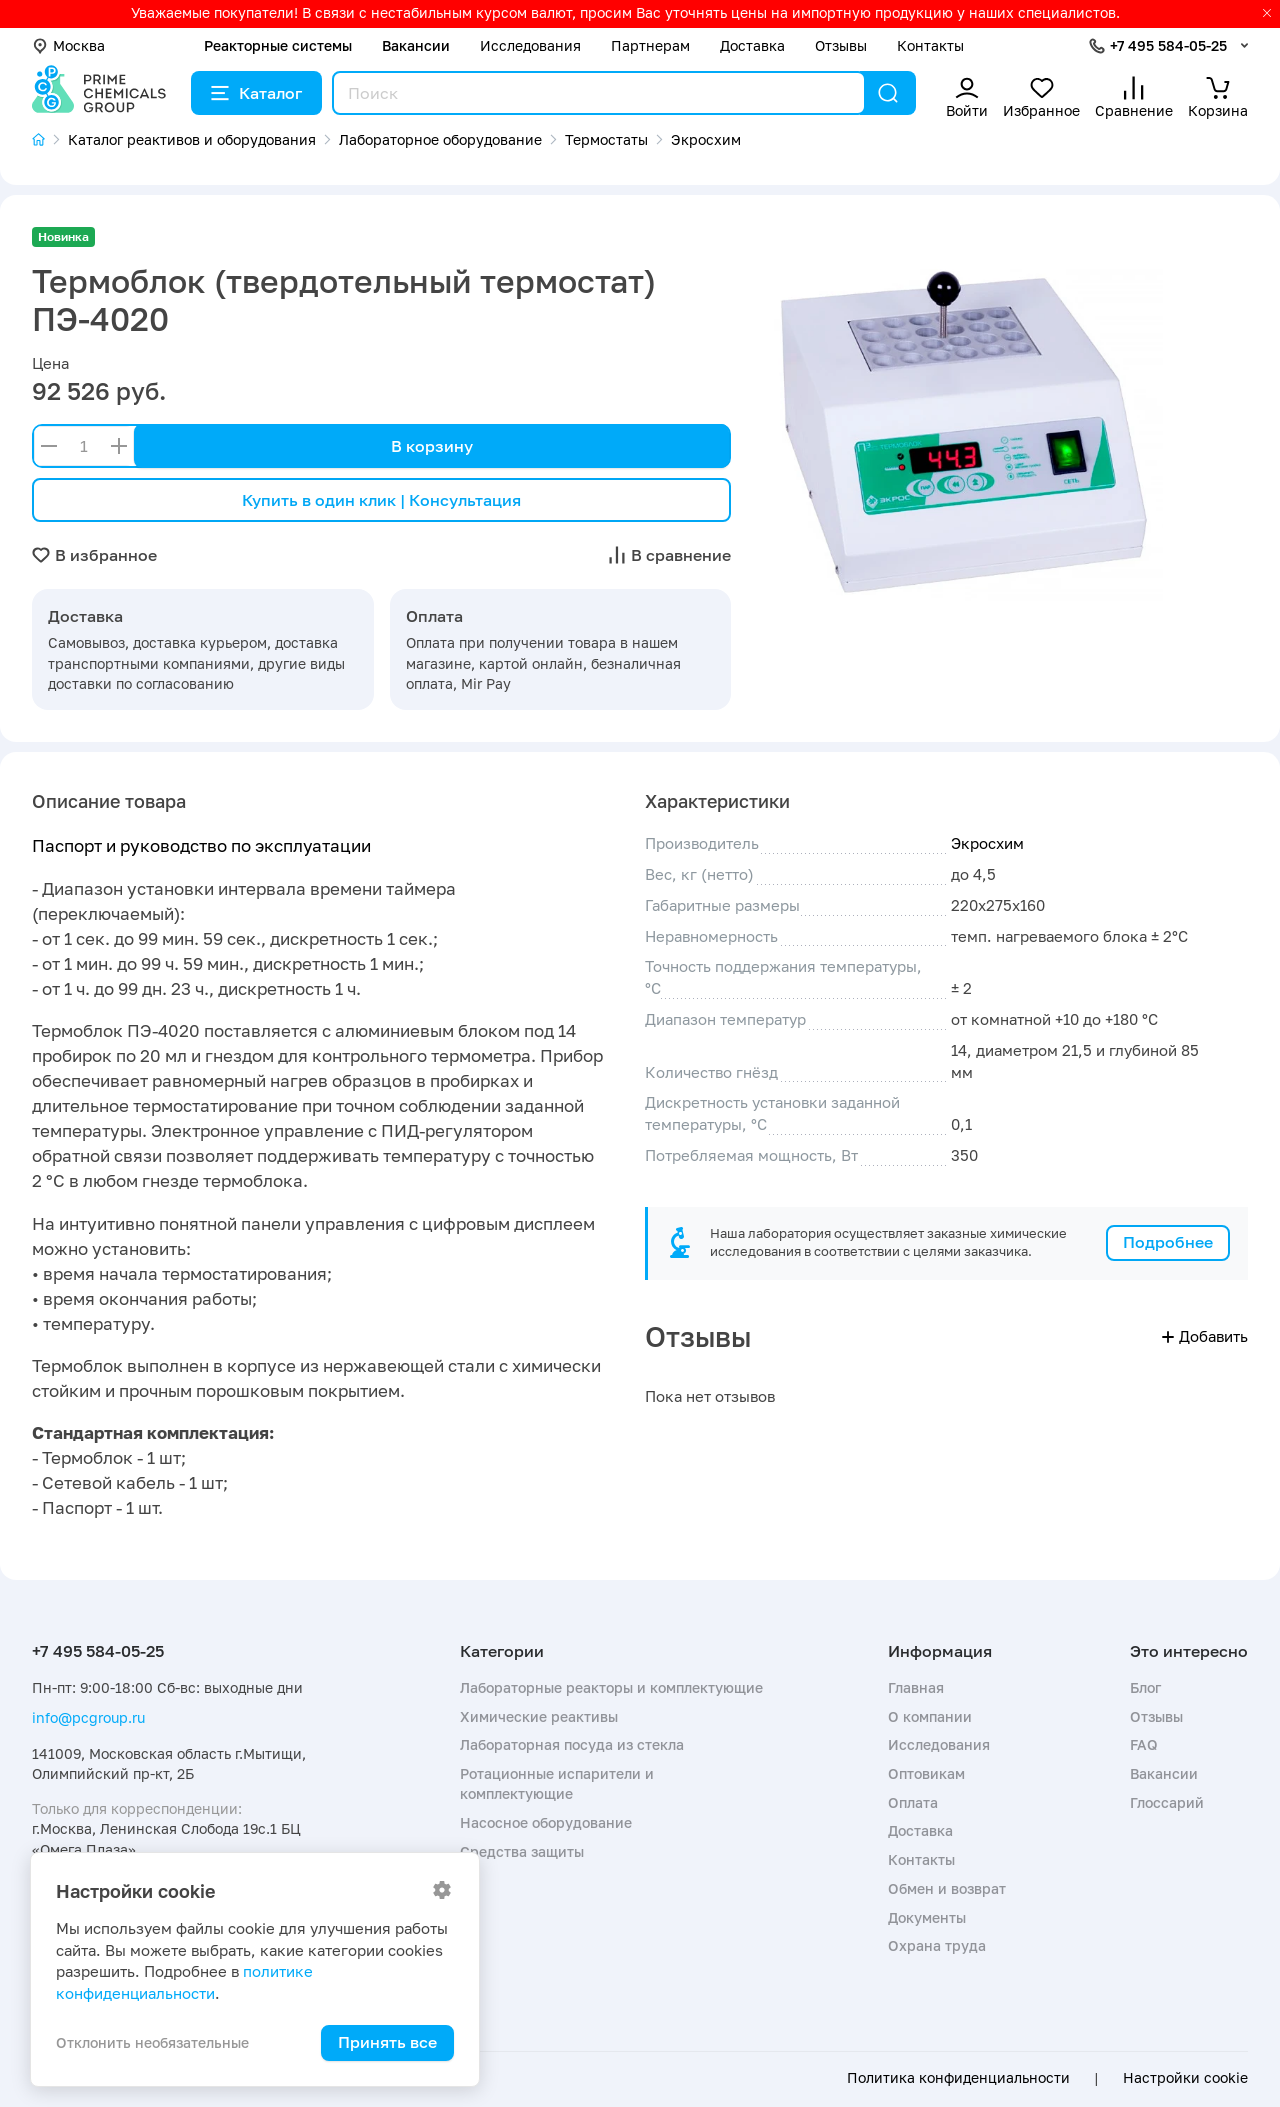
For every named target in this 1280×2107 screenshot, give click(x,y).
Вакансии (416, 45)
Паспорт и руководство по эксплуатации (201, 845)
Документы (927, 1917)
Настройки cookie (1185, 2078)
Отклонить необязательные (152, 2042)
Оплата (913, 1802)
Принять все (387, 2042)
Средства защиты (522, 1851)
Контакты (930, 45)
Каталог (256, 93)
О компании (930, 1716)
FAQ (1144, 1744)
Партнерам (650, 45)
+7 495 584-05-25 (1168, 45)
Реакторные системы (278, 45)
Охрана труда (937, 1945)
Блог (1145, 1687)
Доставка (752, 45)
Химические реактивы (539, 1716)
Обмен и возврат (947, 1888)
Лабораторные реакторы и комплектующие (611, 1687)
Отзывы (841, 45)
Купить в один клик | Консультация (381, 500)
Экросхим (987, 843)
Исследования (530, 45)
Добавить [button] (1205, 1336)
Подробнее (1168, 1242)
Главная (916, 1687)
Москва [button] (68, 45)
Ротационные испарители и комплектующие (557, 1783)
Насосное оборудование (546, 1822)
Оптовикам (926, 1773)
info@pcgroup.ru (88, 1717)
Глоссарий (1167, 1802)
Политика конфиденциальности (958, 2078)
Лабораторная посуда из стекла (572, 1744)
